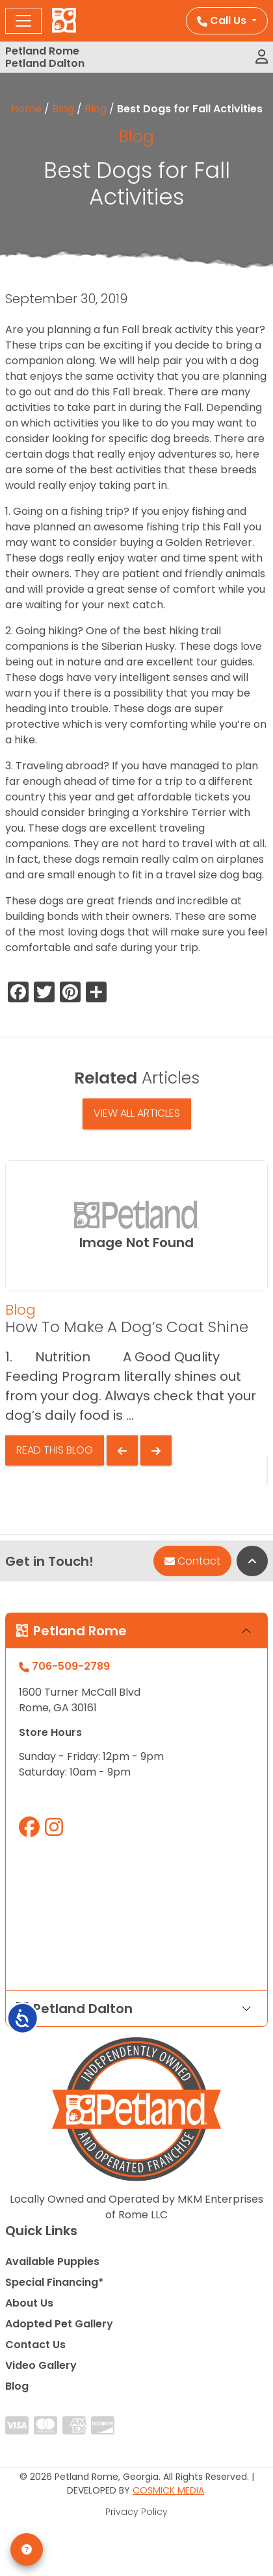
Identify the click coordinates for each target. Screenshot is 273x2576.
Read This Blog (54, 1450)
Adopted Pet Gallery (59, 2323)
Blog (63, 108)
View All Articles (137, 1113)
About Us (29, 2303)
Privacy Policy (136, 2511)
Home (26, 108)
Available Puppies (52, 2261)
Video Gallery (41, 2365)
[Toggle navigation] (23, 21)
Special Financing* (54, 2282)
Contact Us (35, 2344)
